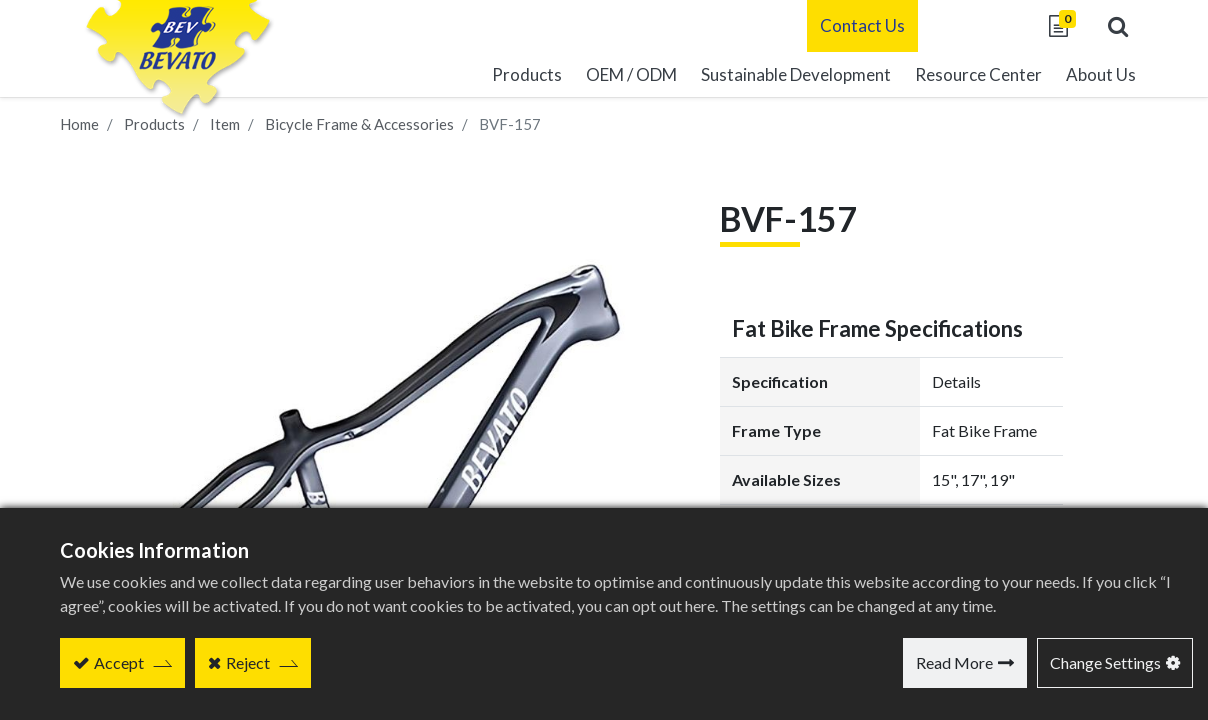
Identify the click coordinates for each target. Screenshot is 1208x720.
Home (79, 124)
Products (154, 124)
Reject (248, 662)
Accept (119, 662)
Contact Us (862, 25)
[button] (1118, 26)
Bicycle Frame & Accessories (359, 124)
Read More (954, 662)
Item (225, 124)
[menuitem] (796, 75)
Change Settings (1105, 662)
